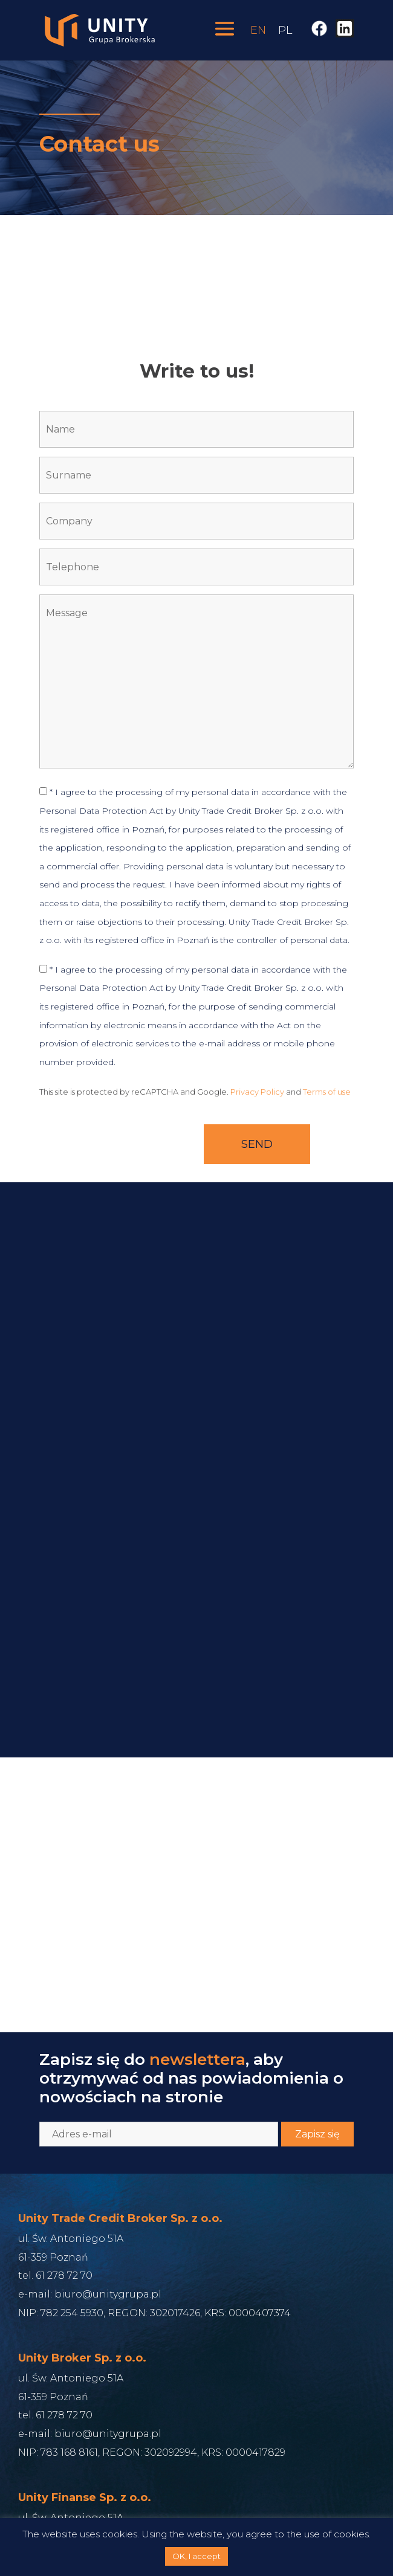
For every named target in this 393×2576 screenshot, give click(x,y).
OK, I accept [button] (196, 2556)
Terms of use (327, 1091)
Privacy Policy (257, 1091)
